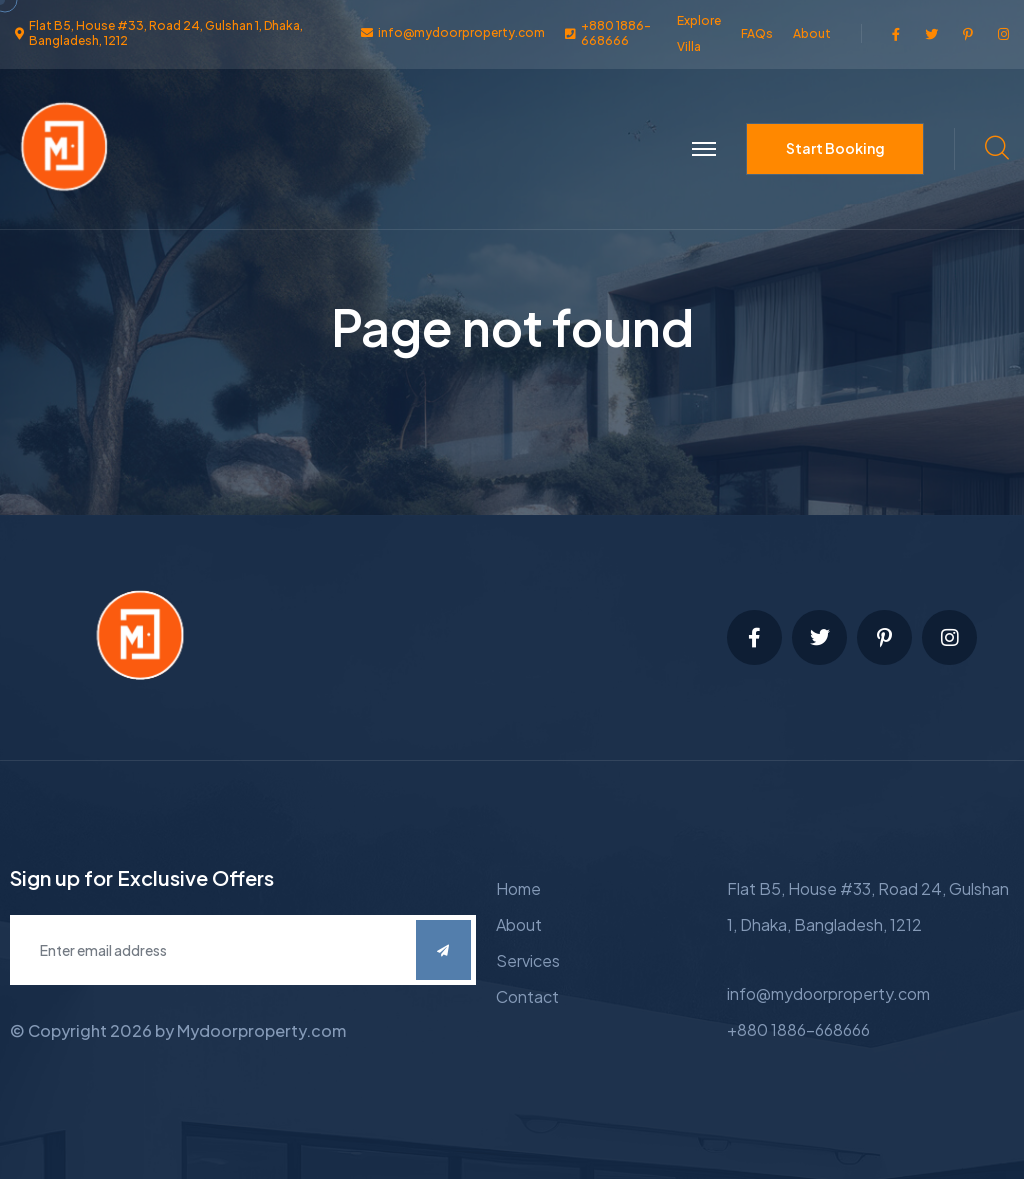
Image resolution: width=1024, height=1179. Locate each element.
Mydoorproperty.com (261, 1030)
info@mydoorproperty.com (828, 993)
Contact (527, 996)
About (812, 33)
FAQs (757, 33)
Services (528, 960)
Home (518, 888)
